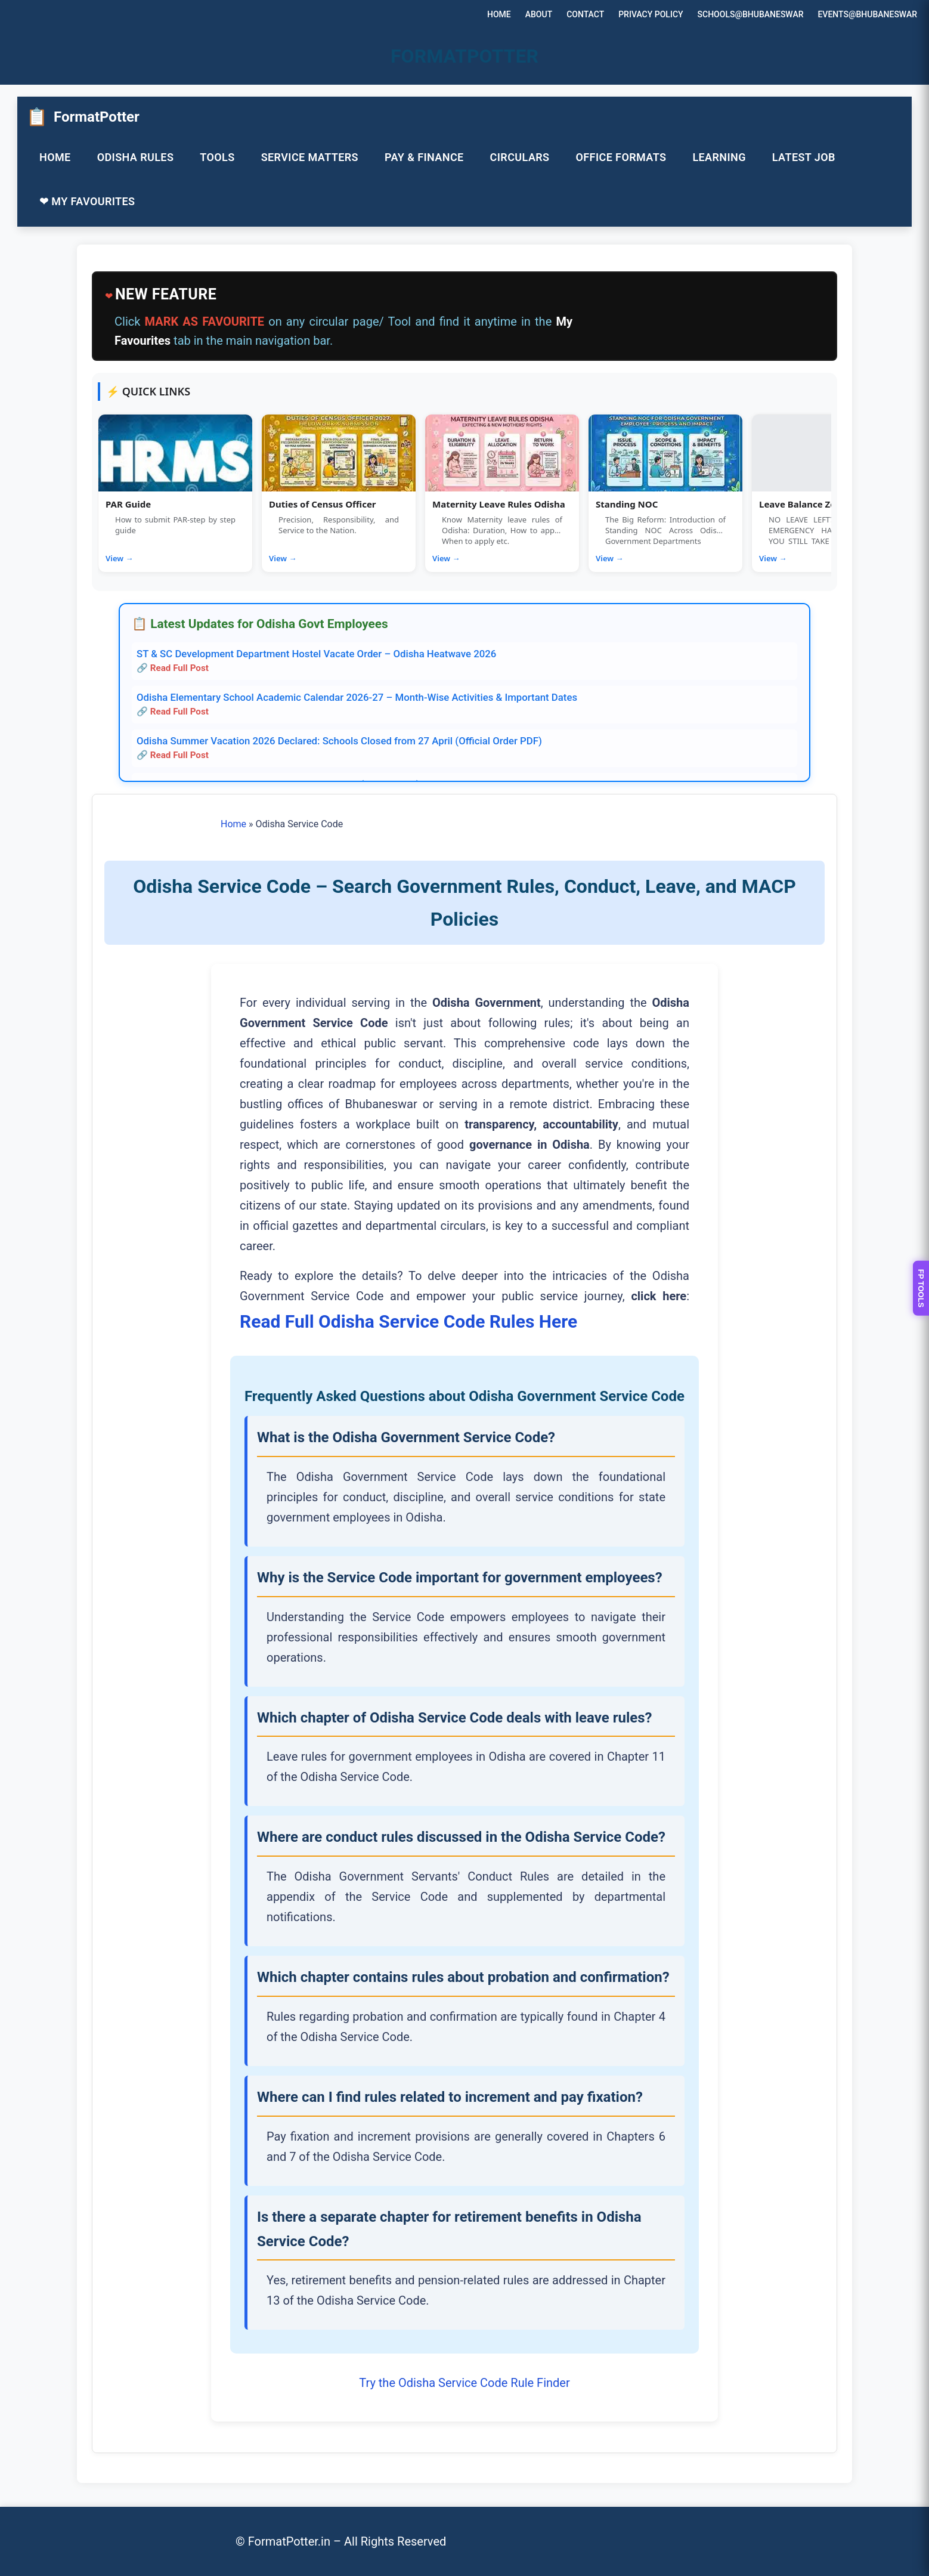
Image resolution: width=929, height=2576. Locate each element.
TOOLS (217, 157)
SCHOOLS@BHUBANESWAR (751, 14)
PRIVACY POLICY (650, 14)
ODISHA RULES (135, 157)
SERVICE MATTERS (309, 157)
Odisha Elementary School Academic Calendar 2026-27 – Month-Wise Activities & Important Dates (357, 697)
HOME (499, 14)
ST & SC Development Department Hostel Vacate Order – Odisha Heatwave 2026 (316, 654)
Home (233, 824)
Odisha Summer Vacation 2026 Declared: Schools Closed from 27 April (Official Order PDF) (339, 741)
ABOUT (538, 14)
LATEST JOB (803, 157)
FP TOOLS (920, 1288)
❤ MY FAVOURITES (87, 201)
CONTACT (585, 14)
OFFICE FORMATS (621, 157)
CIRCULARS (520, 157)
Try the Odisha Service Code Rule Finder (464, 2383)
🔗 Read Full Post (173, 668)
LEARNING (718, 157)
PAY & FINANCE (424, 157)
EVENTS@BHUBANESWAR (867, 14)
